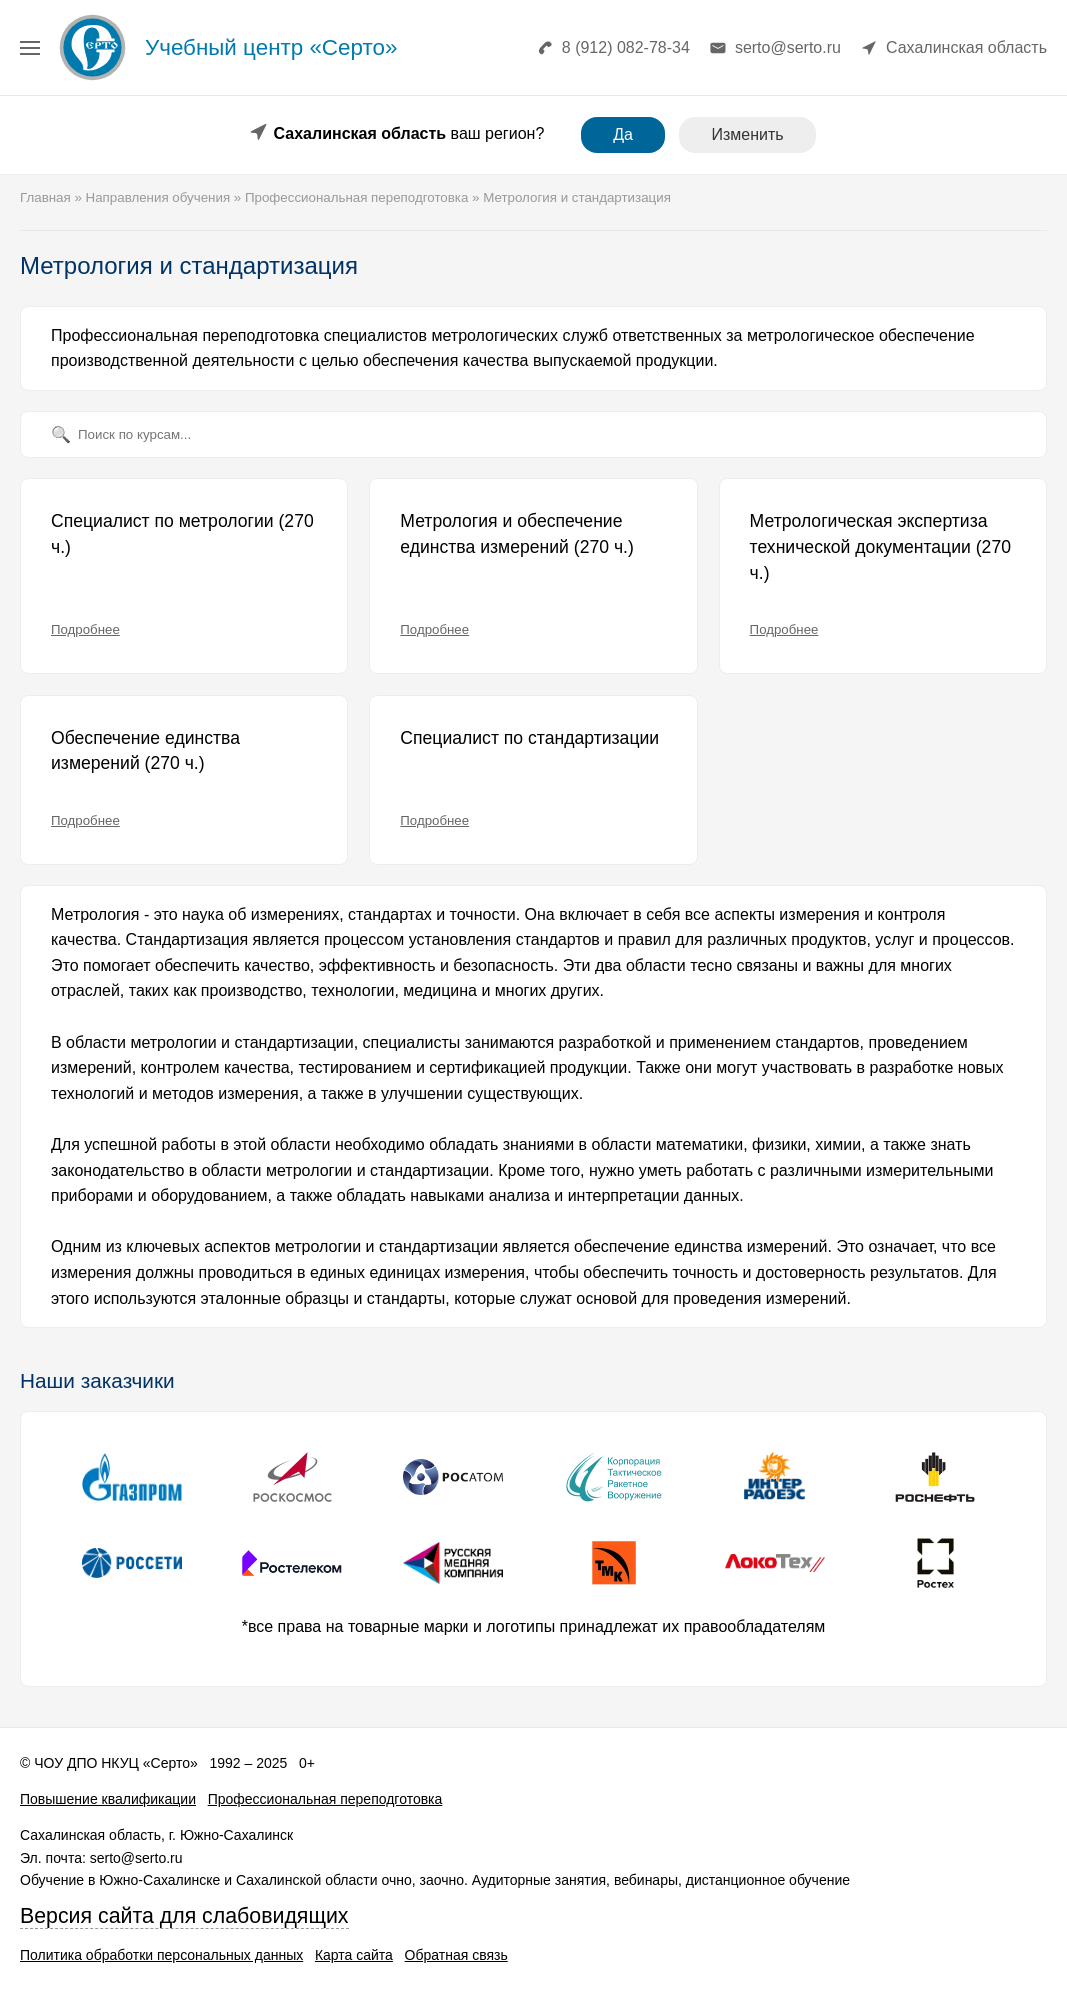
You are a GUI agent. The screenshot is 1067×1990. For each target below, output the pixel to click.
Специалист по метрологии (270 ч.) (182, 534)
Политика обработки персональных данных (161, 1955)
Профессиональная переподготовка (325, 1799)
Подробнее (85, 629)
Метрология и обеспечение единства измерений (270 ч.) (517, 534)
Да (623, 134)
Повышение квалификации (108, 1799)
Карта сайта (354, 1955)
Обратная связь (456, 1955)
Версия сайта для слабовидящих (184, 1916)
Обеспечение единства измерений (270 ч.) (145, 751)
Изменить (747, 134)
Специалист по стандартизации (529, 738)
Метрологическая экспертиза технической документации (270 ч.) (880, 546)
